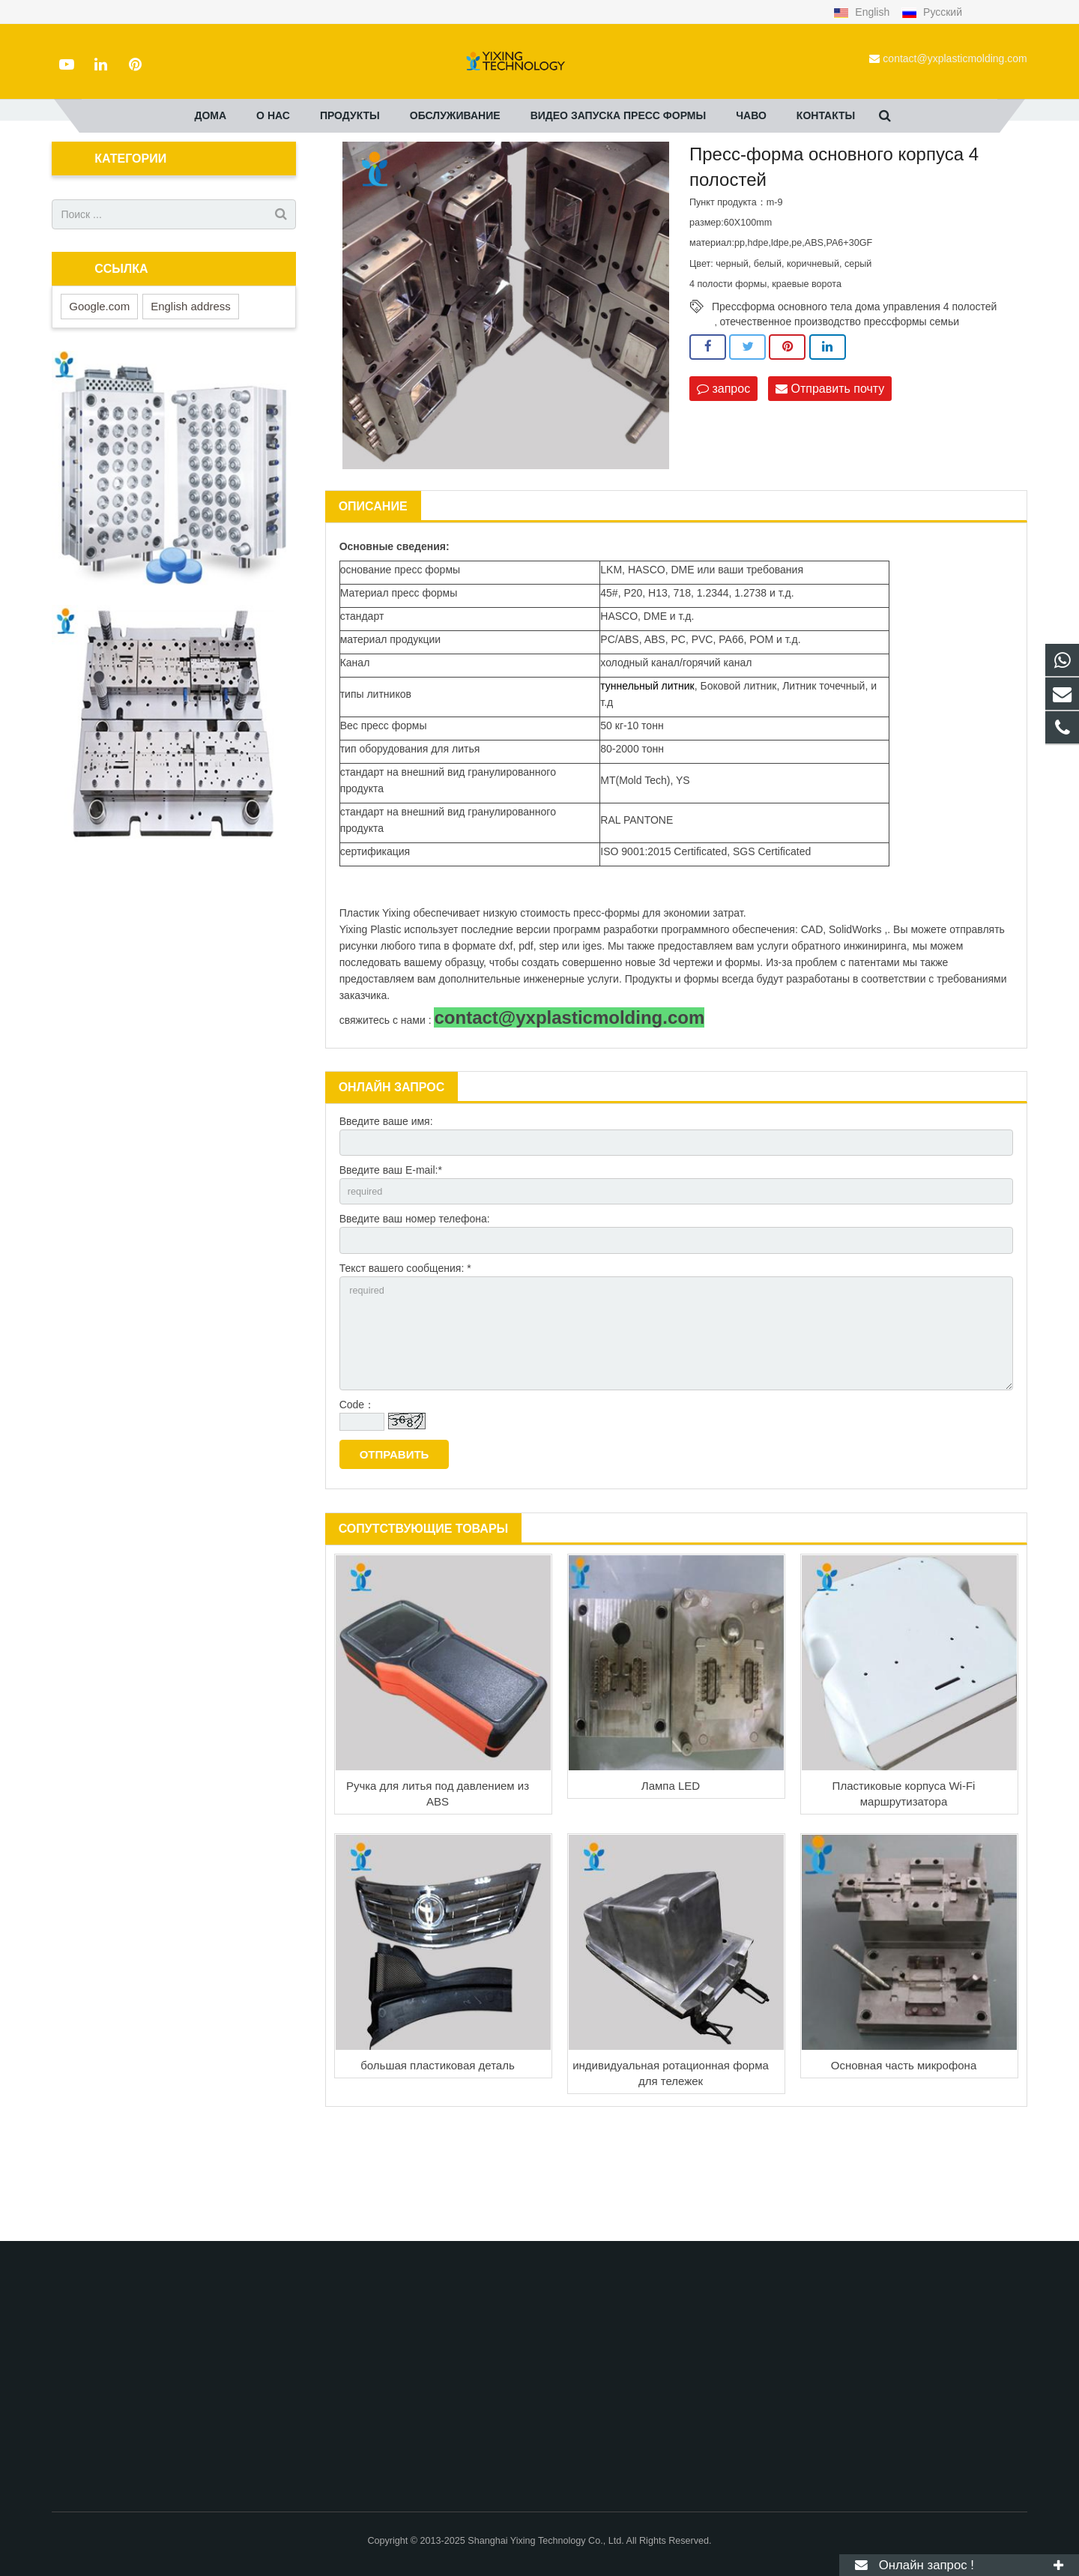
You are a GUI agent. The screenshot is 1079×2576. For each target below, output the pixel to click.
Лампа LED (670, 1893)
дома (289, 171)
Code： (357, 1512)
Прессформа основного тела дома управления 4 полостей (854, 393)
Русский (931, 12)
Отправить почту (830, 476)
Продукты (341, 171)
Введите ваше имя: (386, 1208)
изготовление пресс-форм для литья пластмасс (484, 171)
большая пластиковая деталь (437, 2173)
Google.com (99, 393)
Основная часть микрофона (903, 2173)
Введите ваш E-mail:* (390, 1260)
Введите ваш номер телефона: (414, 1312)
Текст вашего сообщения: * (405, 1364)
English (862, 12)
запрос (723, 476)
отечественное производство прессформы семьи (840, 408)
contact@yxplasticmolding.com (955, 58)
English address (191, 393)
